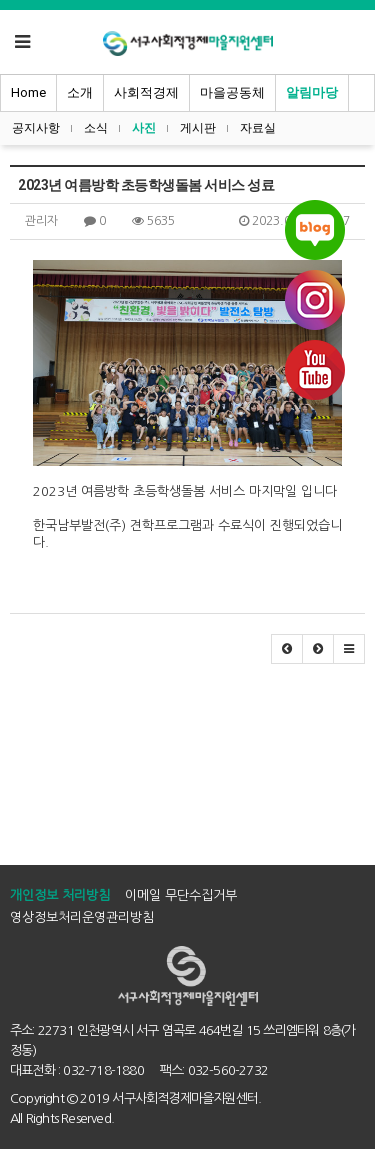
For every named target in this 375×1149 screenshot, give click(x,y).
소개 (80, 92)
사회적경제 (146, 92)
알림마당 (312, 92)
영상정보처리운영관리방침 (82, 917)
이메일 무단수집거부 (181, 895)
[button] (287, 649)
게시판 (198, 128)
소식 (96, 128)
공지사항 (36, 128)
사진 (144, 128)
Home (28, 92)
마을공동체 (232, 92)
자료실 (258, 128)
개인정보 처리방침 (60, 895)
